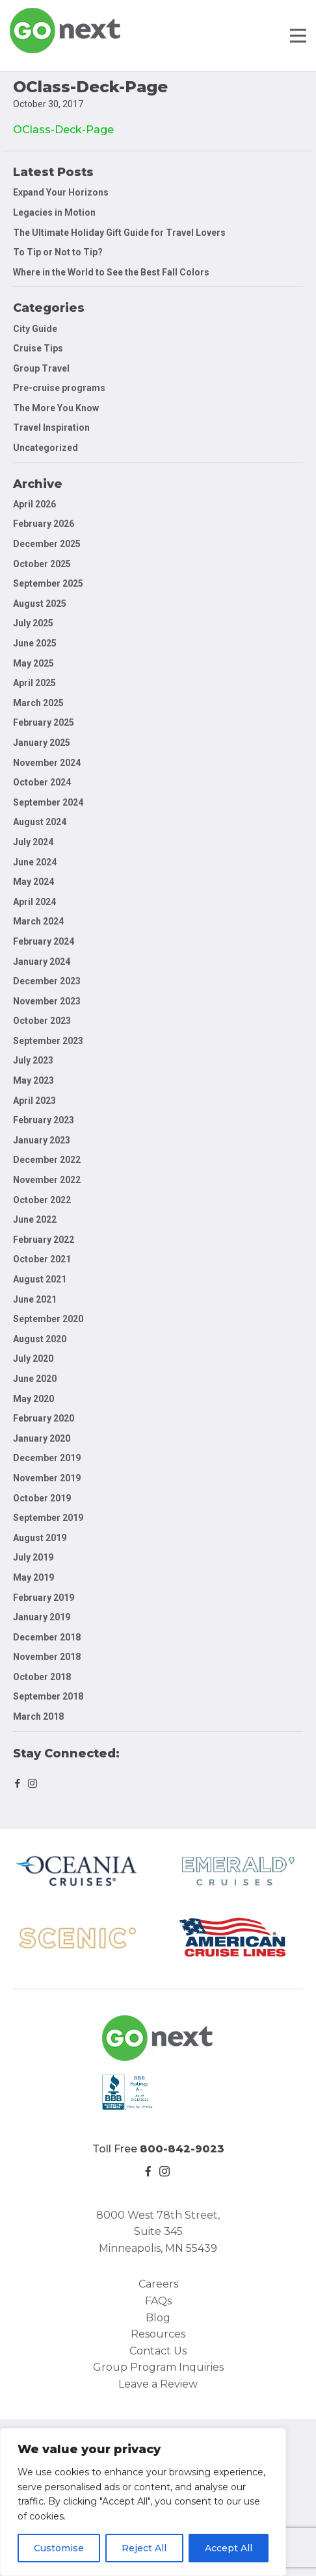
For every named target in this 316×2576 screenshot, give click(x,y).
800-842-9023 (182, 2149)
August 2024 (39, 822)
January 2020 (41, 1438)
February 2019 (43, 1597)
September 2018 (48, 1696)
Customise (59, 2548)
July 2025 (33, 623)
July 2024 (33, 842)
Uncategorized (45, 447)
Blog (158, 2318)
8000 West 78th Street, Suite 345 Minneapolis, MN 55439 (158, 2231)
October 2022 (42, 1200)
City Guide (35, 329)
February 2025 (43, 722)
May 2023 (33, 1080)
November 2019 (47, 1478)
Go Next (66, 30)
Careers (158, 2284)
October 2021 (42, 1259)
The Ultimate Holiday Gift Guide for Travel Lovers (119, 232)
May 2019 (33, 1577)
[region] (143, 2502)
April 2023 (34, 1100)
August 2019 (39, 1538)
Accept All (228, 2548)
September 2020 (48, 1319)
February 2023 (43, 1120)
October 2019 (42, 1498)
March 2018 (38, 1716)
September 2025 (48, 583)
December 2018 (47, 1637)
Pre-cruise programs (59, 388)
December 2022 (47, 1159)
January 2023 (41, 1140)
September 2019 (48, 1517)
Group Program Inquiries (158, 2367)
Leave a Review (158, 2384)
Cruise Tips (38, 348)
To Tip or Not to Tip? (59, 252)
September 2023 (48, 1041)
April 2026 (34, 504)
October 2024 (42, 782)
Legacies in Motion (54, 212)
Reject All (144, 2548)
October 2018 (42, 1677)
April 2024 (34, 902)
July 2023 (33, 1060)
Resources (158, 2334)
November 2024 (47, 763)
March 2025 (38, 703)
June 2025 (35, 643)
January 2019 (41, 1617)
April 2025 (34, 683)
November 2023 (47, 1001)
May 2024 (33, 881)
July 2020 (33, 1358)
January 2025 (41, 742)
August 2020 (39, 1339)
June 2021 (35, 1299)
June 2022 (35, 1219)
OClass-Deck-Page (63, 129)
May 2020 (33, 1399)
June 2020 (35, 1378)
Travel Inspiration (51, 427)
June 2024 (35, 862)
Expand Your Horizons (61, 192)
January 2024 (41, 961)
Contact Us (158, 2351)
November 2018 (47, 1656)
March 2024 (38, 921)
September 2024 (48, 802)
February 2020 (43, 1418)
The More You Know (56, 408)
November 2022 (47, 1180)
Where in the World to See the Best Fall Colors (111, 272)
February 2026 (43, 523)
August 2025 (39, 603)
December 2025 (47, 544)
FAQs (158, 2301)
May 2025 (33, 663)
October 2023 (42, 1020)
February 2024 (43, 941)
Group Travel (41, 368)
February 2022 (43, 1239)
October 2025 (42, 564)
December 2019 (47, 1458)
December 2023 (47, 981)
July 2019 (33, 1557)
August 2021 (39, 1279)
